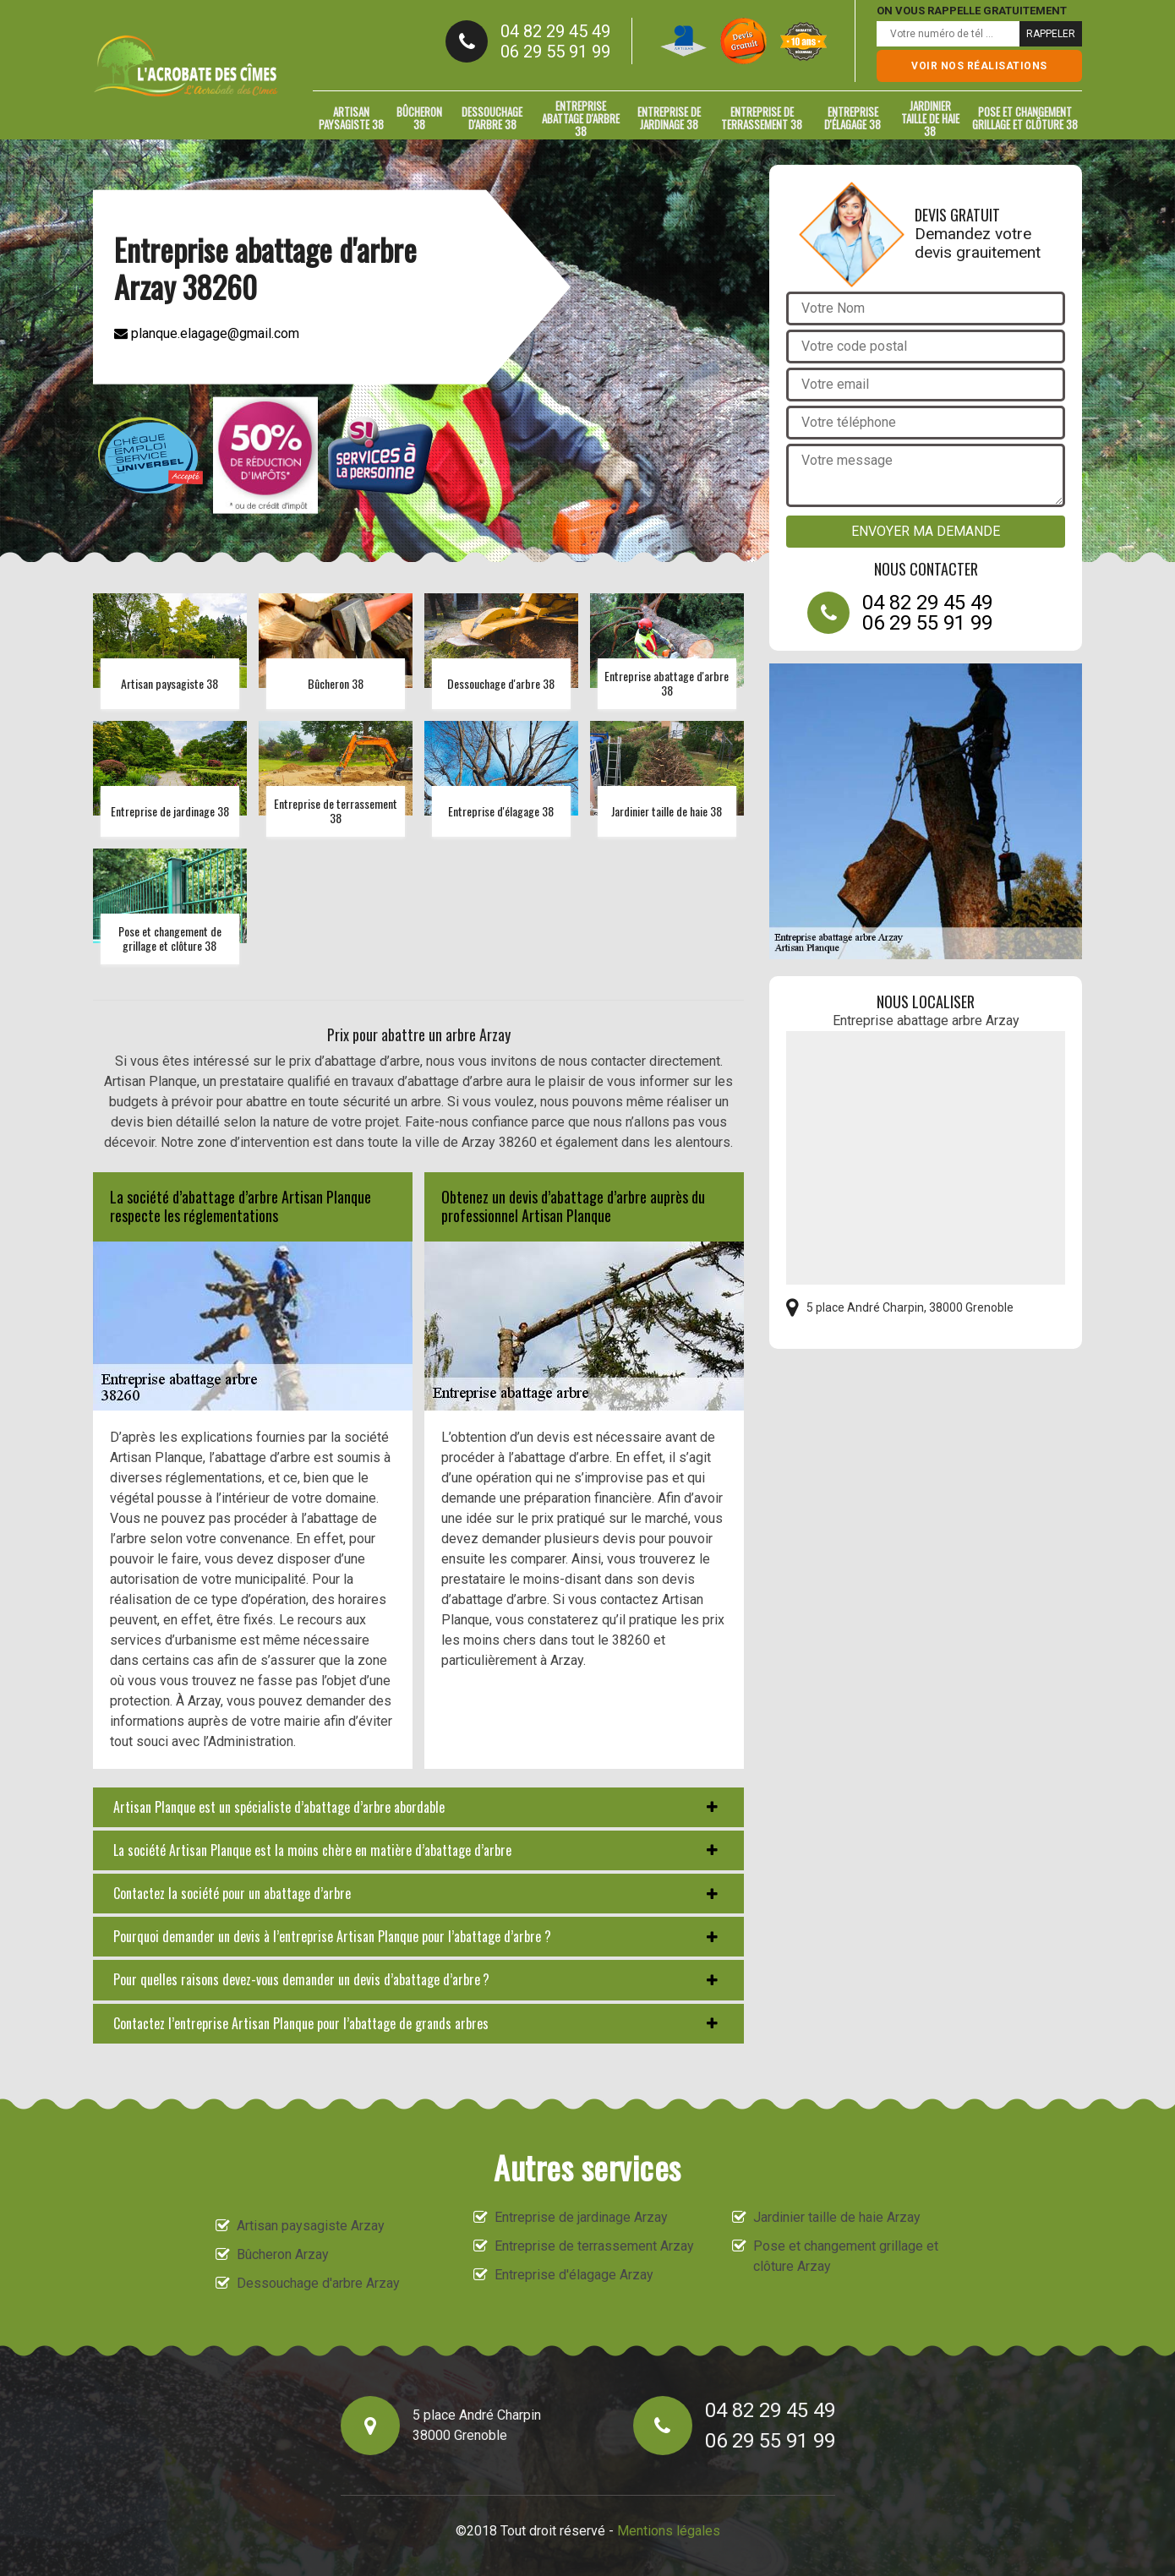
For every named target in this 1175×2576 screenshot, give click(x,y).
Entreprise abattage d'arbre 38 (581, 118)
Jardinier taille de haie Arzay (837, 2217)
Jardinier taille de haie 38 (930, 118)
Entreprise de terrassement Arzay (594, 2246)
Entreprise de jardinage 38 (669, 118)
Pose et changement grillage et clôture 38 (1025, 118)
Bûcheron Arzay (283, 2254)
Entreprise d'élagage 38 (852, 118)
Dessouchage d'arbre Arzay (318, 2283)
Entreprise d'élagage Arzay (574, 2275)
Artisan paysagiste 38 (351, 118)
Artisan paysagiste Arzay (311, 2226)
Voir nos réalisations (979, 66)
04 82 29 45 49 (555, 31)
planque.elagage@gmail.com (206, 333)
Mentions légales (668, 2531)
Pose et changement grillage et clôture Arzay (845, 2256)
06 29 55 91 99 (555, 51)
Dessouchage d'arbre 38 (492, 118)
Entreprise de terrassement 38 (761, 118)
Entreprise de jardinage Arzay (581, 2217)
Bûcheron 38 (419, 118)
